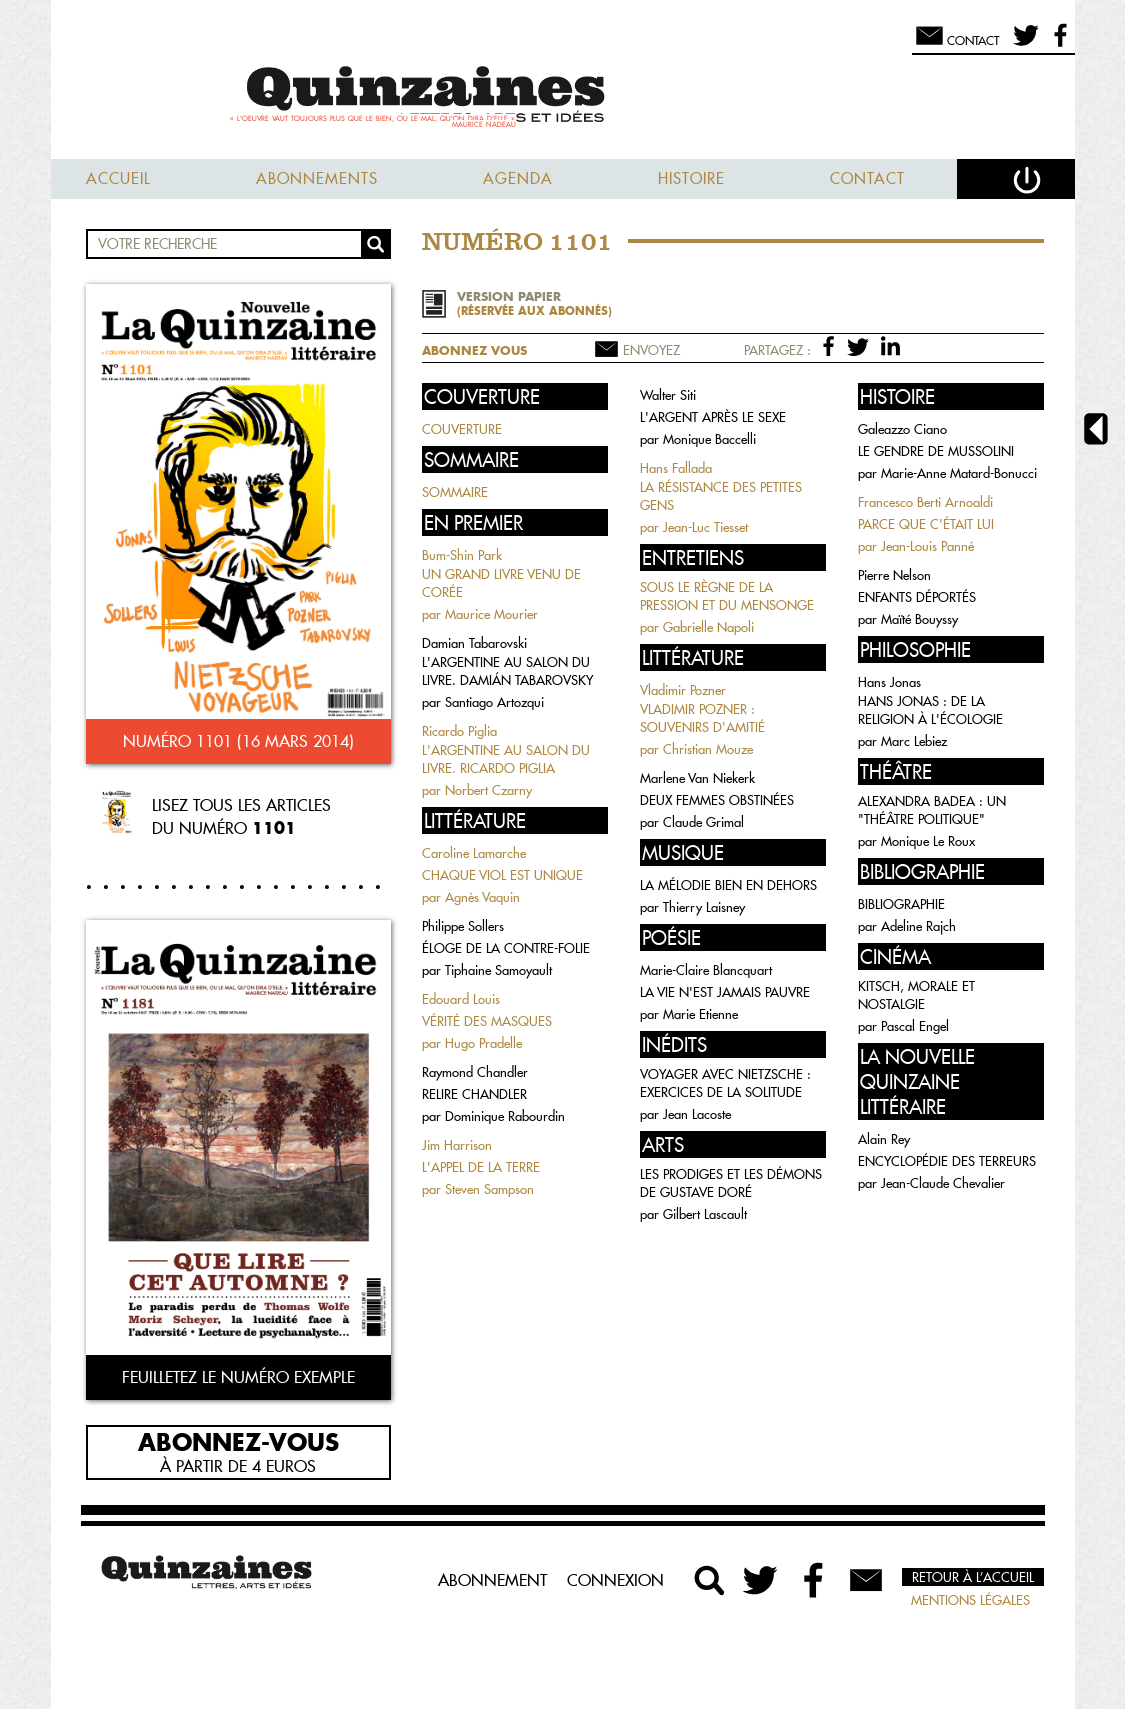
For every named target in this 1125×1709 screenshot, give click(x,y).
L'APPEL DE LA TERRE (481, 1167)
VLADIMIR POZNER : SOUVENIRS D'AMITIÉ (702, 718)
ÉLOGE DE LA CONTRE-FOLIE (506, 948)
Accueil (118, 178)
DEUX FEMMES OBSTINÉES (717, 800)
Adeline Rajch (918, 926)
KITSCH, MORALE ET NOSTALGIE (916, 995)
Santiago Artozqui (494, 702)
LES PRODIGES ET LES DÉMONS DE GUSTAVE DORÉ (731, 1183)
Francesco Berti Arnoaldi (925, 502)
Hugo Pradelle (483, 1043)
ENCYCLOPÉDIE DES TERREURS (947, 1161)
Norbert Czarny (488, 790)
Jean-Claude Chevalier (943, 1183)
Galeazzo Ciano (902, 429)
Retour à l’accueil (973, 1577)
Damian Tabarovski (474, 643)
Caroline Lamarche (474, 853)
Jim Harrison (457, 1145)
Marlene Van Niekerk (697, 778)
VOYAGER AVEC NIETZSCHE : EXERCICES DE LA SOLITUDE (725, 1083)
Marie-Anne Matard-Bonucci (959, 473)
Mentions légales (970, 1600)
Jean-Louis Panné (927, 546)
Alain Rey (884, 1139)
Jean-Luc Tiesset (705, 527)
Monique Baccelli (709, 439)
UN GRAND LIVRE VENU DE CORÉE (501, 583)
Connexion (615, 1580)
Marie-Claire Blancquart (706, 970)
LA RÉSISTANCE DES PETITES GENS (721, 496)
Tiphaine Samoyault (498, 970)
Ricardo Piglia (459, 731)
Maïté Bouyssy (919, 619)
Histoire (691, 178)
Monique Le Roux (928, 841)
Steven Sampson (489, 1189)
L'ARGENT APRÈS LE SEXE (713, 417)
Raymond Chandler (475, 1072)
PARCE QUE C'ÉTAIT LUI (926, 524)
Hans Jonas (889, 682)
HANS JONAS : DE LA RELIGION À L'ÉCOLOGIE (930, 710)
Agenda (518, 178)
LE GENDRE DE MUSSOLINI (936, 451)
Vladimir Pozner (683, 690)
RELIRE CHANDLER (474, 1094)
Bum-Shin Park (462, 555)
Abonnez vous (474, 350)
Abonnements (317, 178)
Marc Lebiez (914, 741)
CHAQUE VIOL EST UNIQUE (502, 875)
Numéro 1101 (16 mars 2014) (238, 741)
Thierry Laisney (704, 907)
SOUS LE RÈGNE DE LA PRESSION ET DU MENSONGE (727, 596)
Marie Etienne (700, 1014)
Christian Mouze (708, 749)
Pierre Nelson (894, 575)
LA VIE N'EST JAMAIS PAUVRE (725, 992)
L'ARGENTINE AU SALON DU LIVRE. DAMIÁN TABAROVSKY (507, 671)
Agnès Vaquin (482, 897)
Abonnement (492, 1580)
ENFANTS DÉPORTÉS (917, 597)
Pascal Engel (915, 1026)
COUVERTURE (462, 429)
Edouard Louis (461, 999)
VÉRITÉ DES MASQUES (487, 1021)
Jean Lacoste (697, 1114)
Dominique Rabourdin (505, 1116)
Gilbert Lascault (705, 1214)
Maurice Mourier (491, 614)
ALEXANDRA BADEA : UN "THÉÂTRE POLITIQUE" (932, 810)
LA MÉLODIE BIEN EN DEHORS (728, 885)
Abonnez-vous (238, 1441)
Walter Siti (668, 395)
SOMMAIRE (455, 492)
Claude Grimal (703, 822)
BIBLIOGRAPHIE (901, 904)
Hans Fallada (676, 468)
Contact (867, 178)
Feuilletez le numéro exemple (238, 1377)
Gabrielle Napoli (708, 627)
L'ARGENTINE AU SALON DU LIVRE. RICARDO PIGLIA (506, 759)
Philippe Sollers (463, 926)
